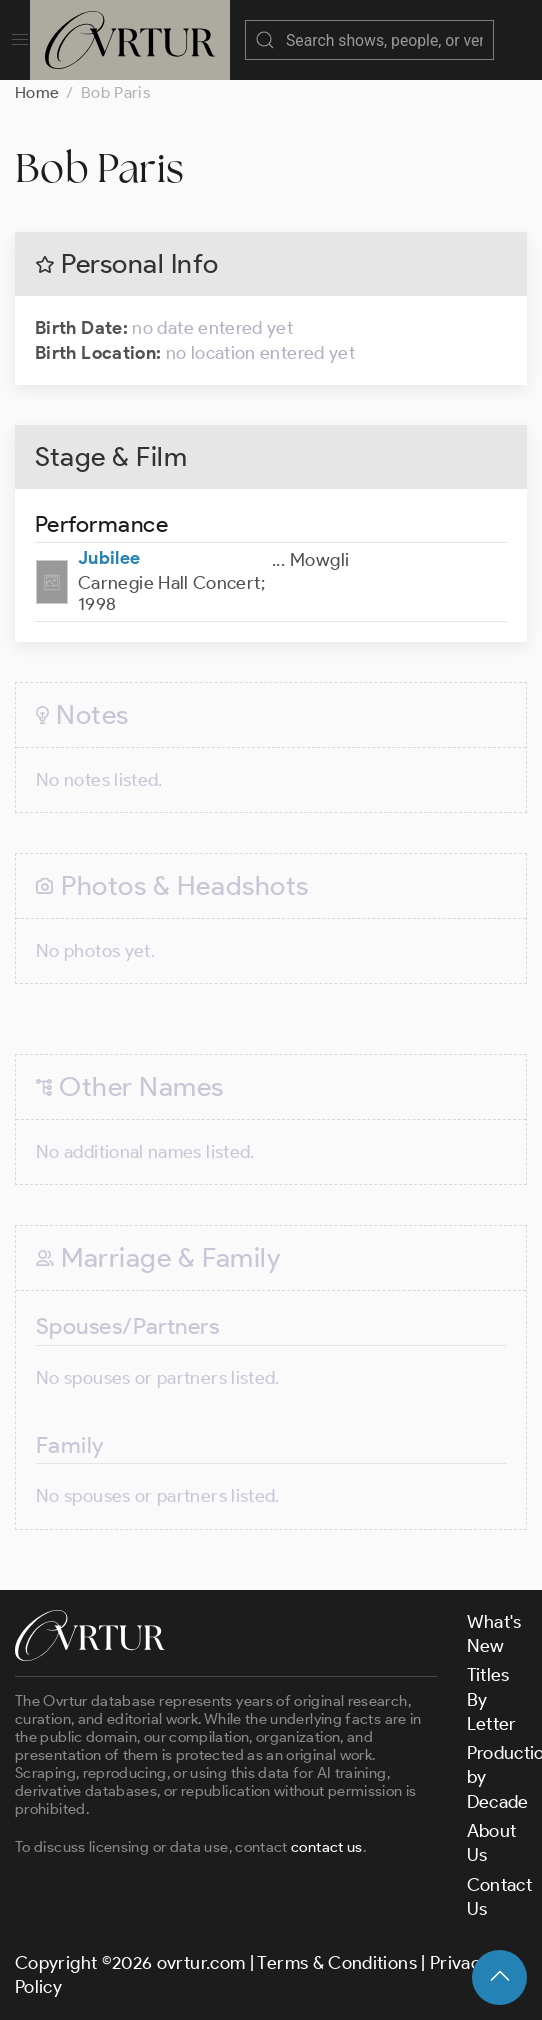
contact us (327, 1847)
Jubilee (109, 558)
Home (37, 92)
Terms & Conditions (336, 1963)
